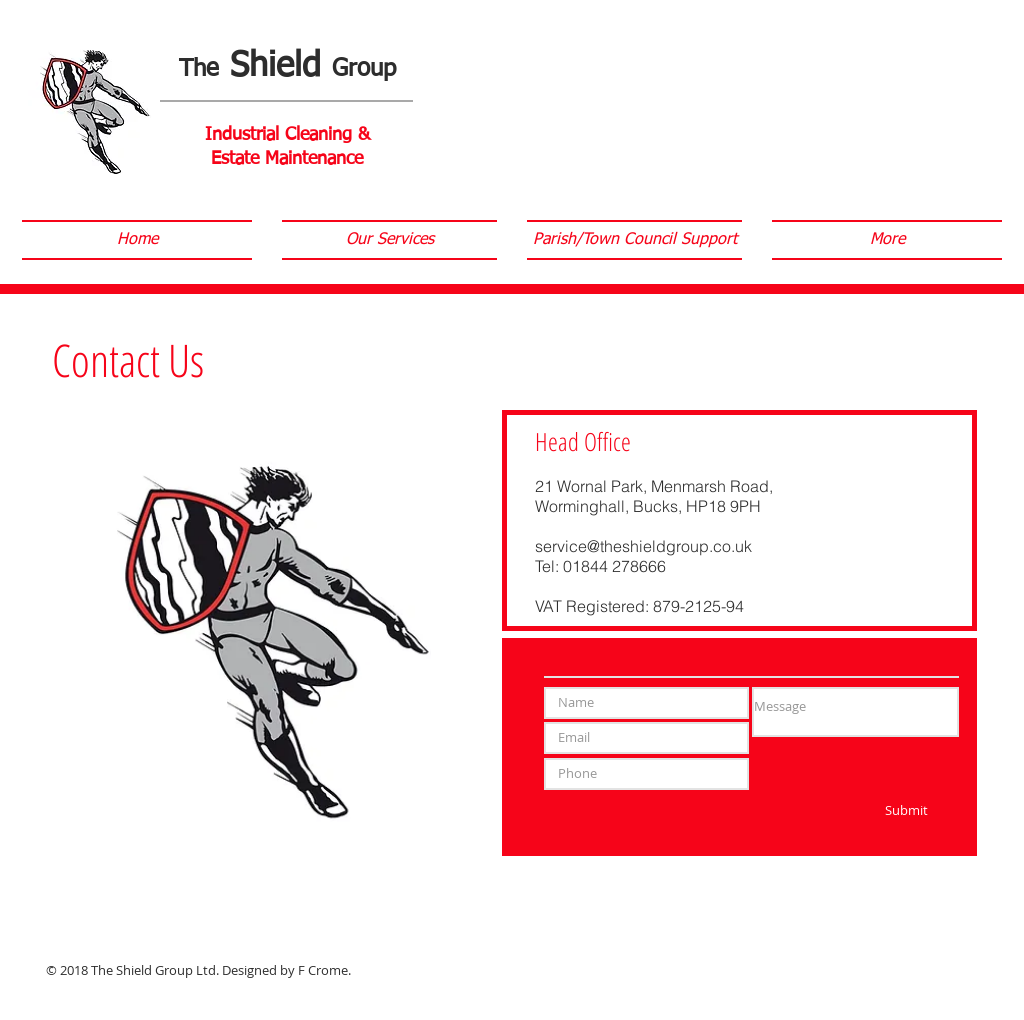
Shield (287, 67)
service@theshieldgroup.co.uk (643, 546)
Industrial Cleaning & (287, 135)
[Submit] (906, 811)
